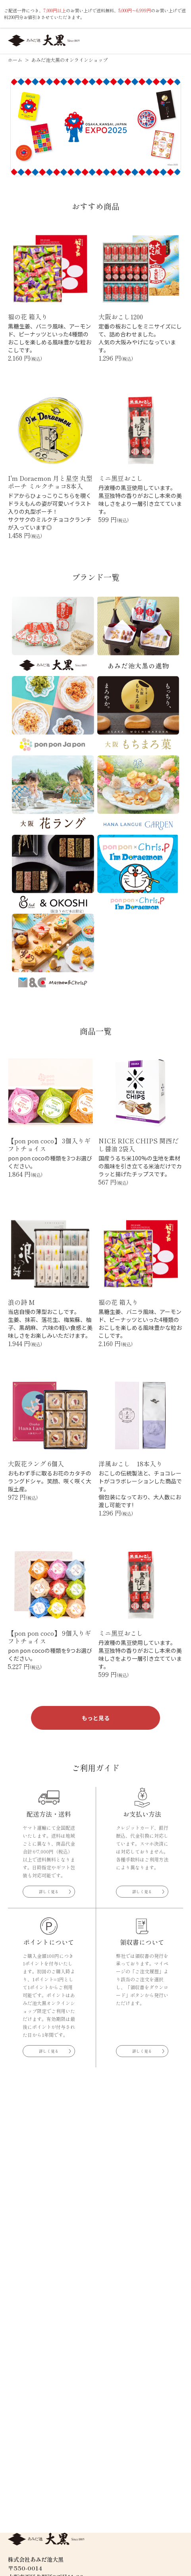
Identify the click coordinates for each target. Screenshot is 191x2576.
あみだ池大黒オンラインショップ (43, 40)
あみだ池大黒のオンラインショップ (69, 59)
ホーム (15, 59)
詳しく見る (49, 1891)
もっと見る (96, 1718)
